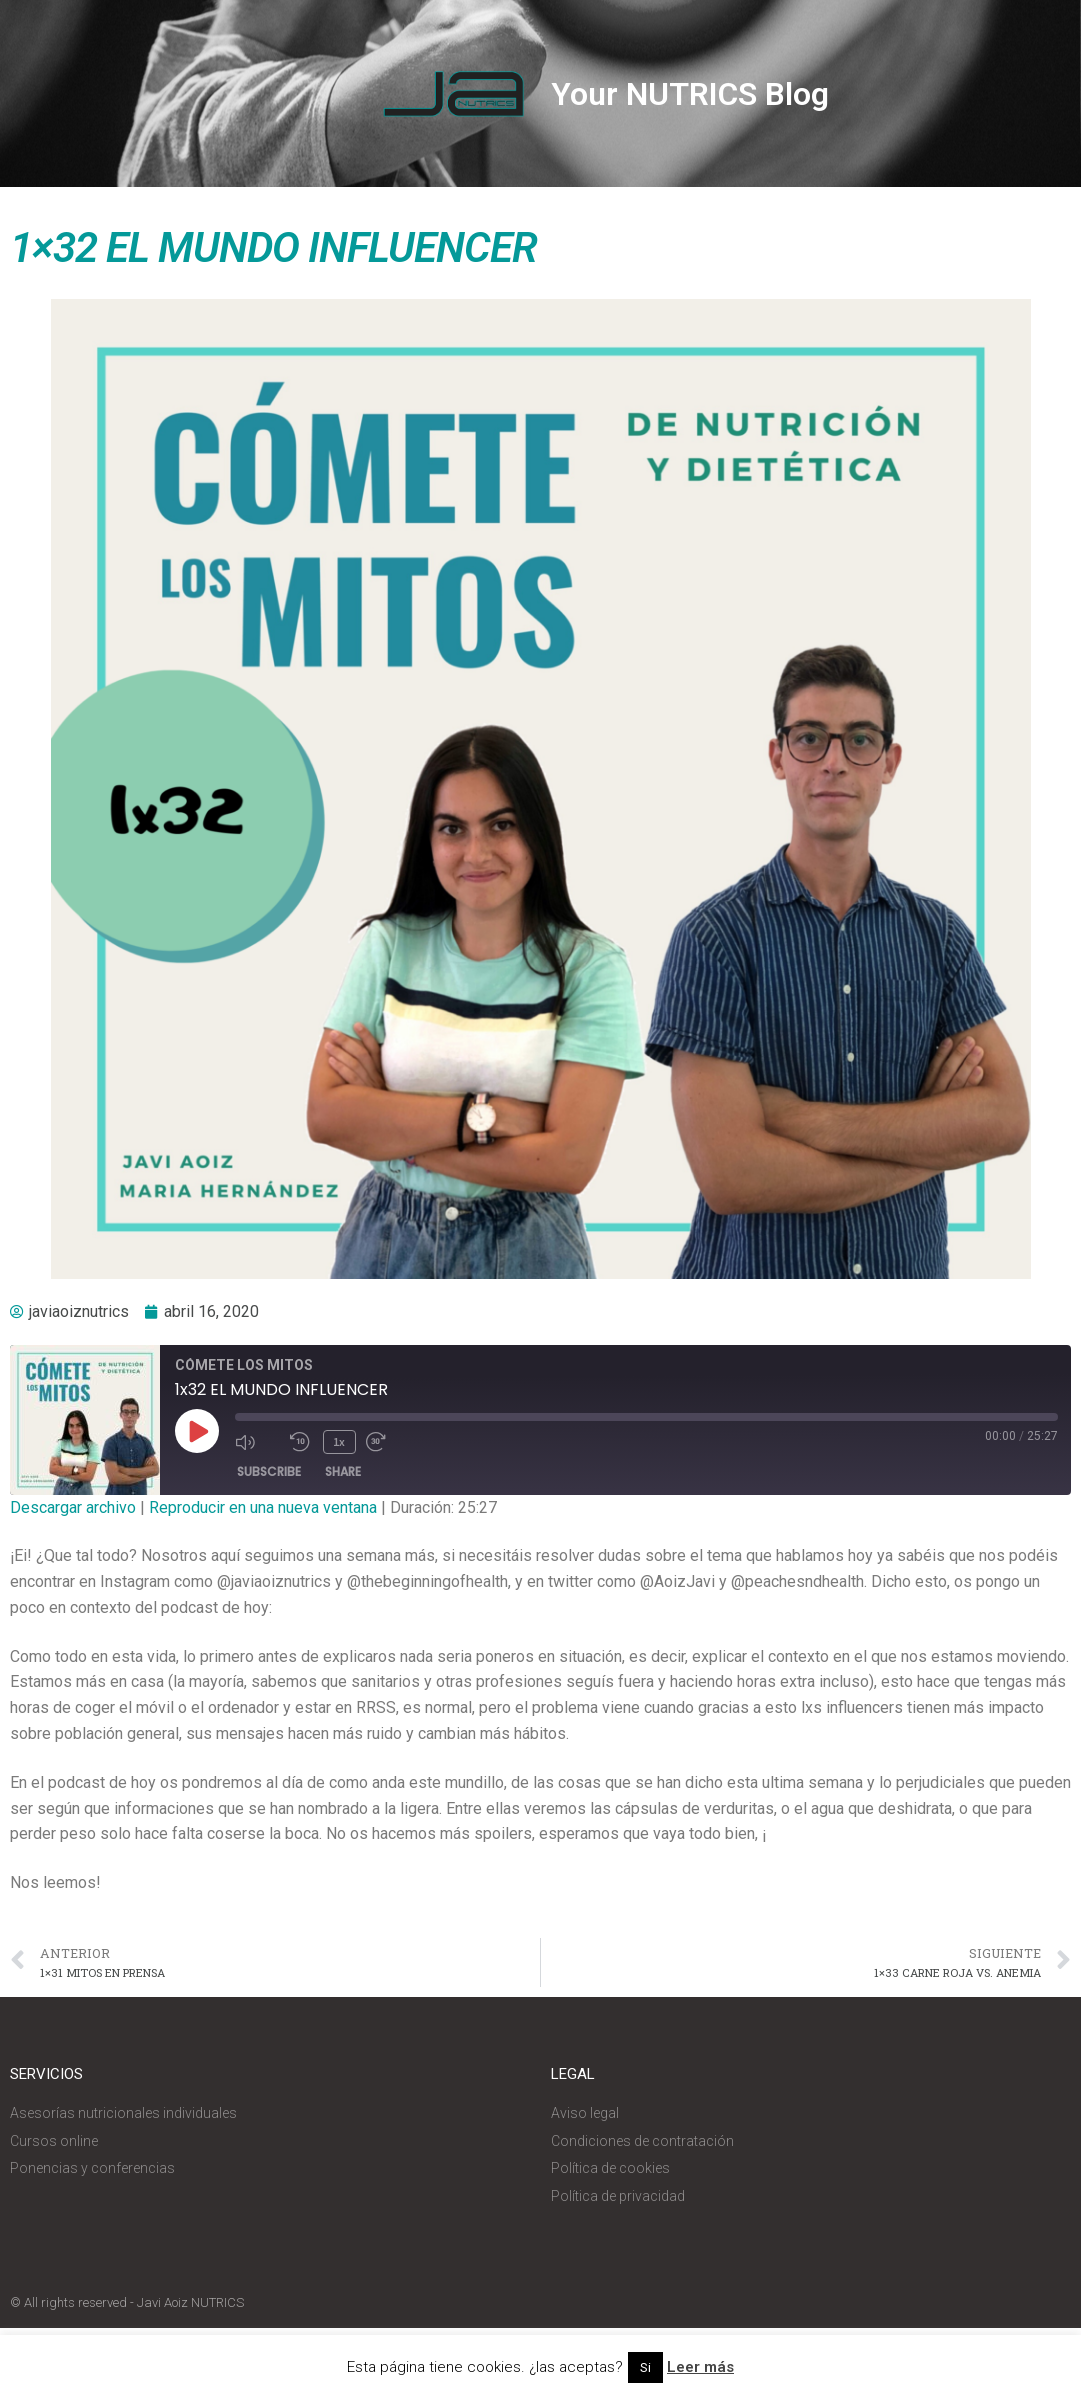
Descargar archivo (73, 1507)
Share (343, 1471)
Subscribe (269, 1471)
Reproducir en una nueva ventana (263, 1507)
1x (339, 1441)
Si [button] (645, 2367)
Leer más (700, 2367)
